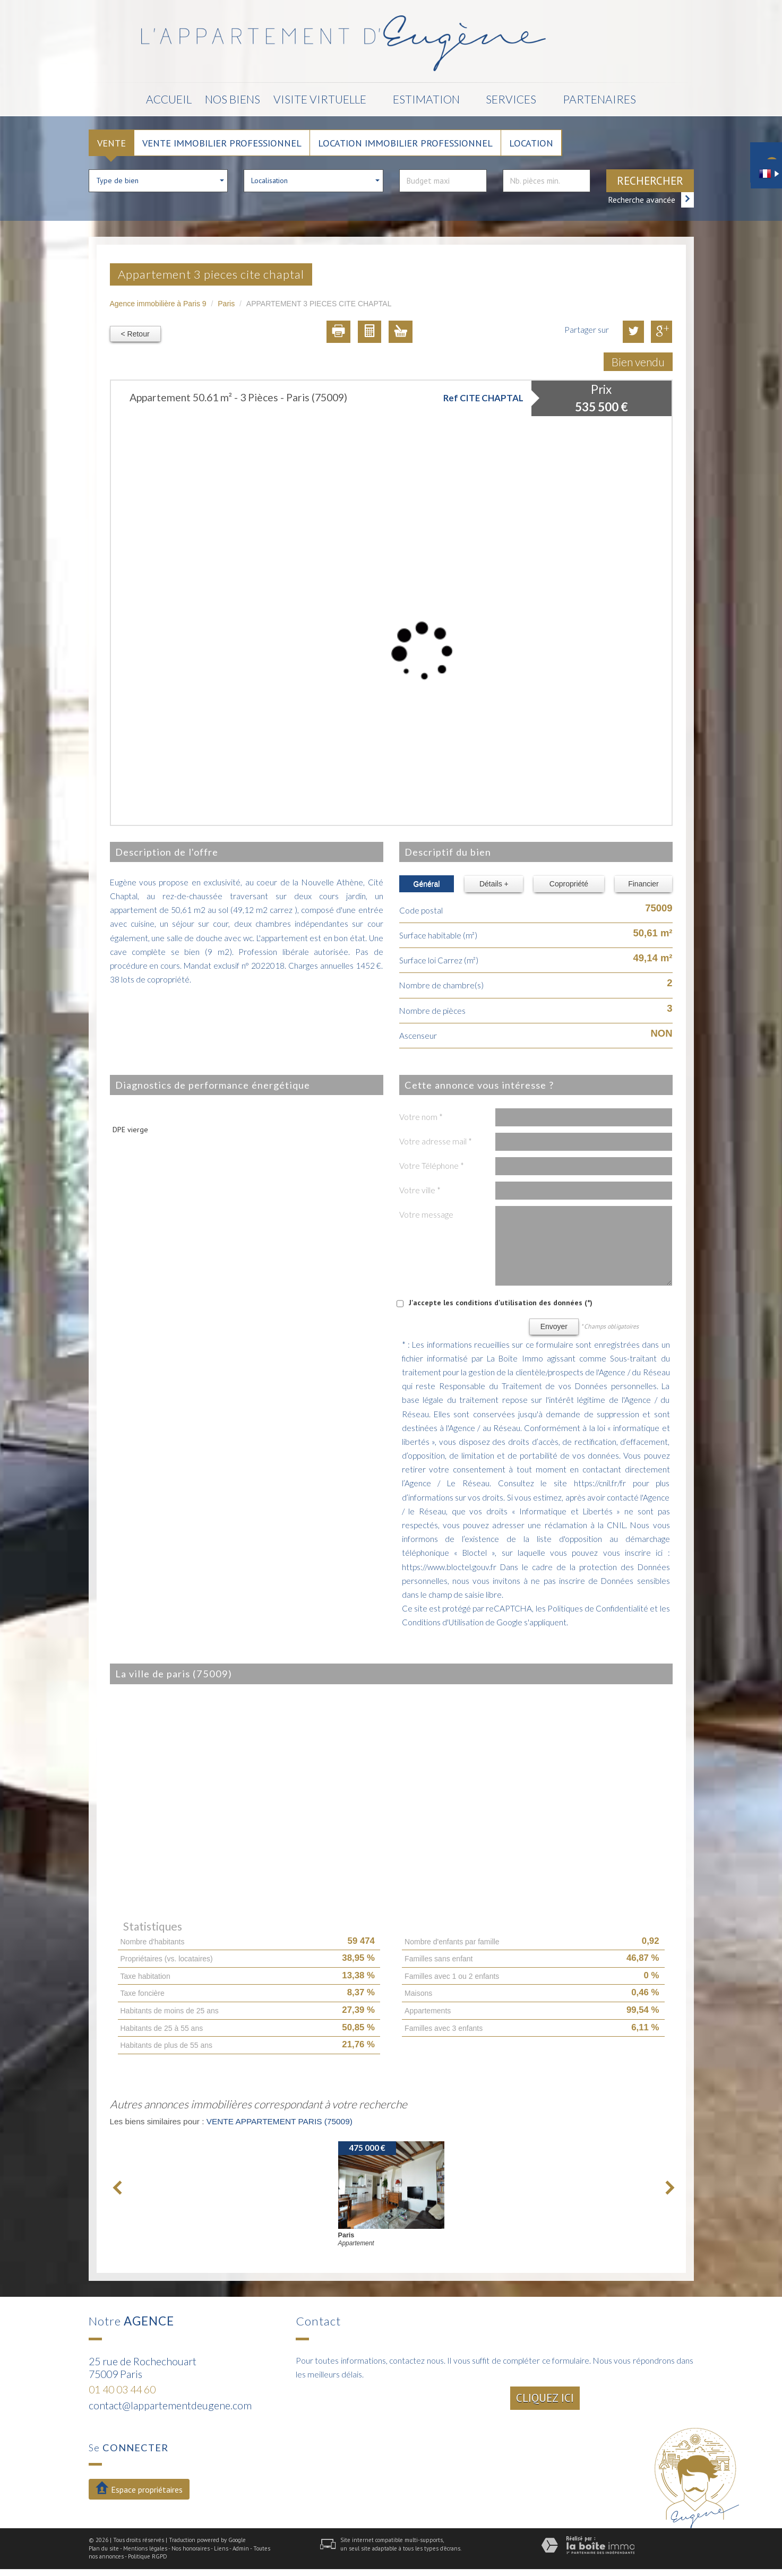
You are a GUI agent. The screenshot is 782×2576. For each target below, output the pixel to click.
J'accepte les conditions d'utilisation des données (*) (500, 1302)
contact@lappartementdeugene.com (170, 2405)
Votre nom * (421, 1117)
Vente (111, 142)
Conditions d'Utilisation (443, 1622)
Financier (643, 884)
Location (531, 142)
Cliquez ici (545, 2398)
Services (511, 99)
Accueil (169, 99)
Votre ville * (420, 1190)
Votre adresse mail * (435, 1141)
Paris (226, 303)
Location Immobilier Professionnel (405, 142)
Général (427, 884)
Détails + (494, 884)
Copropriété (568, 884)
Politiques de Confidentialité (597, 1608)
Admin (241, 2548)
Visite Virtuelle (319, 99)
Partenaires (600, 99)
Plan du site (104, 2548)
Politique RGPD (147, 2556)
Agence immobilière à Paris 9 (158, 303)
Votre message (426, 1214)
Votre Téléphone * (431, 1165)
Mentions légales (145, 2548)
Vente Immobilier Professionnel (222, 142)
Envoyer (554, 1326)
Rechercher (650, 181)
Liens (221, 2548)
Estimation (426, 99)
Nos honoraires (190, 2548)
